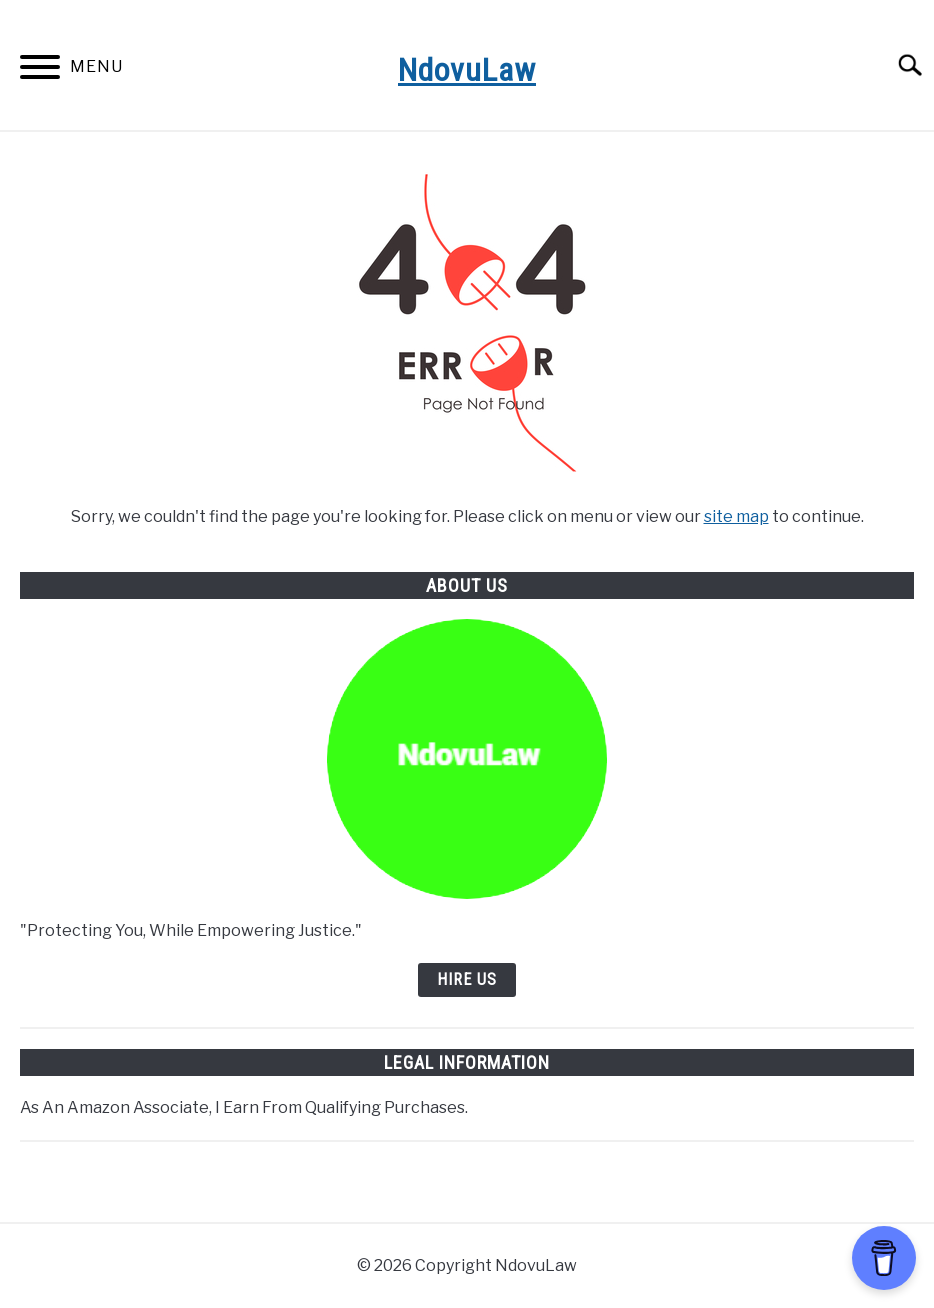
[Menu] (40, 70)
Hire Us (467, 979)
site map (736, 516)
